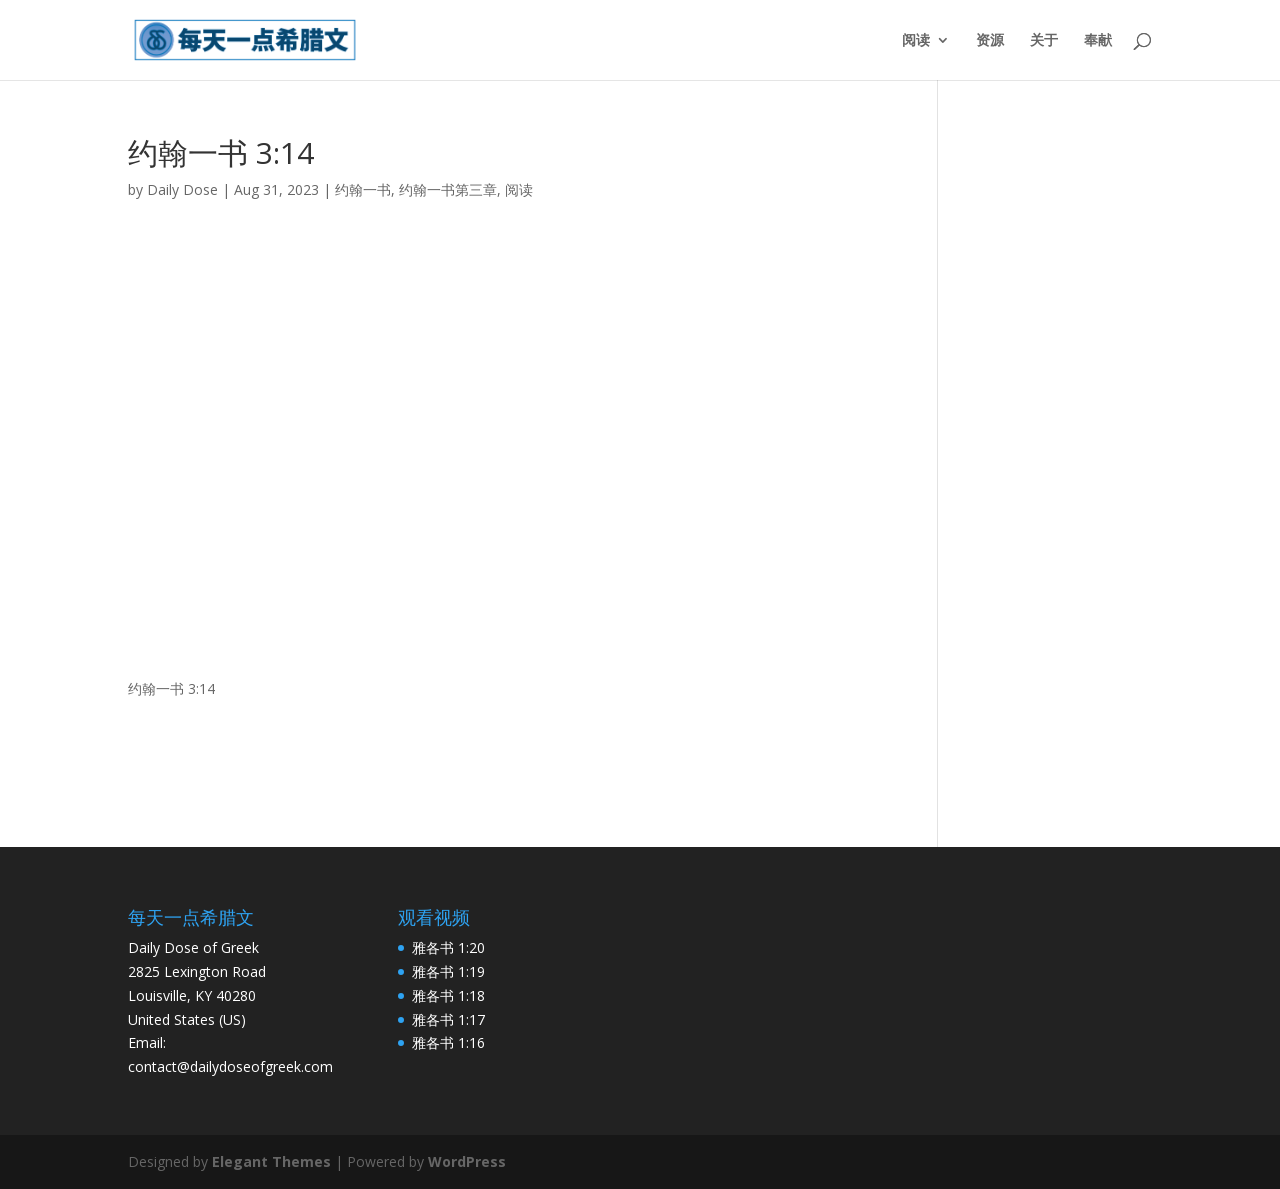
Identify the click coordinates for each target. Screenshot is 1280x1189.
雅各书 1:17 (448, 1019)
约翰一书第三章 (448, 189)
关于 (1044, 41)
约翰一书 (363, 189)
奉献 (1098, 41)
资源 (990, 41)
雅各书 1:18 (448, 995)
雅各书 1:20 (448, 947)
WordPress (467, 1161)
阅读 (916, 41)
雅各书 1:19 (448, 971)
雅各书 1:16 (448, 1042)
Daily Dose (182, 189)
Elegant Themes (271, 1161)
